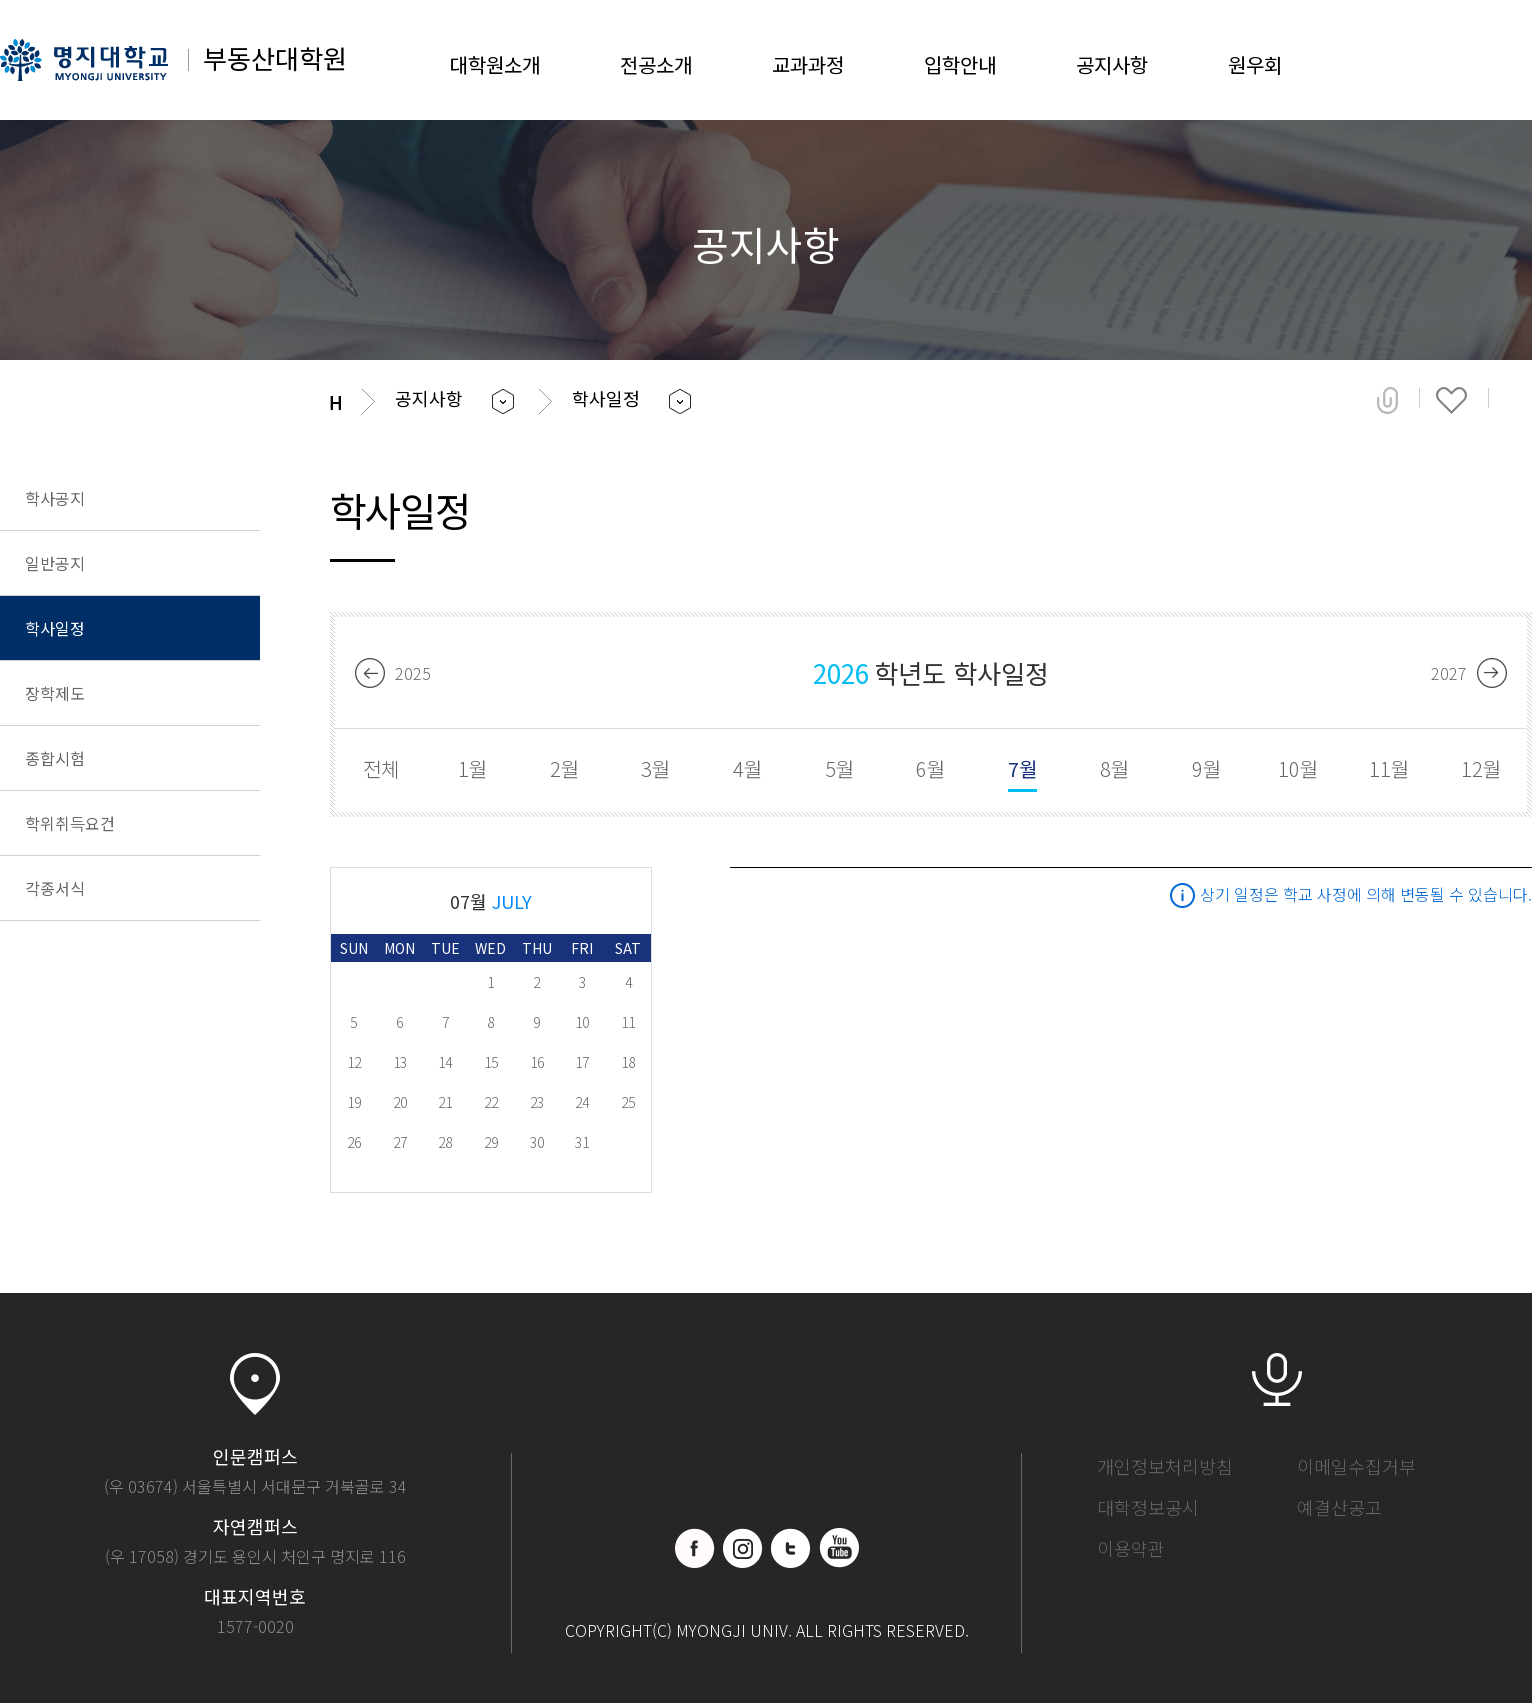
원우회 (1255, 64)
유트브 (839, 1548)
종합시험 (55, 758)
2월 (564, 768)
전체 (381, 768)
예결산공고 (1339, 1507)
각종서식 (55, 888)
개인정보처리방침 (1165, 1466)
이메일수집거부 (1356, 1466)
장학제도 (55, 693)
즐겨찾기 (1451, 400)
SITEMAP (1512, 60)
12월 (1481, 768)
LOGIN (1447, 60)
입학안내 (960, 64)
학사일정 (55, 628)
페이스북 (695, 1548)
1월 (472, 768)
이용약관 (1131, 1548)
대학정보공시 (1148, 1507)
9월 (1206, 768)
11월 (1389, 768)
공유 (1387, 400)
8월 (1114, 768)
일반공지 (55, 563)
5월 (839, 768)
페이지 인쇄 (1518, 400)
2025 (413, 673)
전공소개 (656, 64)
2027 (1449, 673)
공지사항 (1112, 64)
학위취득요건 (70, 823)
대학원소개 (495, 64)
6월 (930, 768)
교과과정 (808, 64)
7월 (1022, 768)
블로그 (791, 1548)
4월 (747, 768)
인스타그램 (743, 1548)
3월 (655, 768)
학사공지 (55, 498)
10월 (1298, 768)
